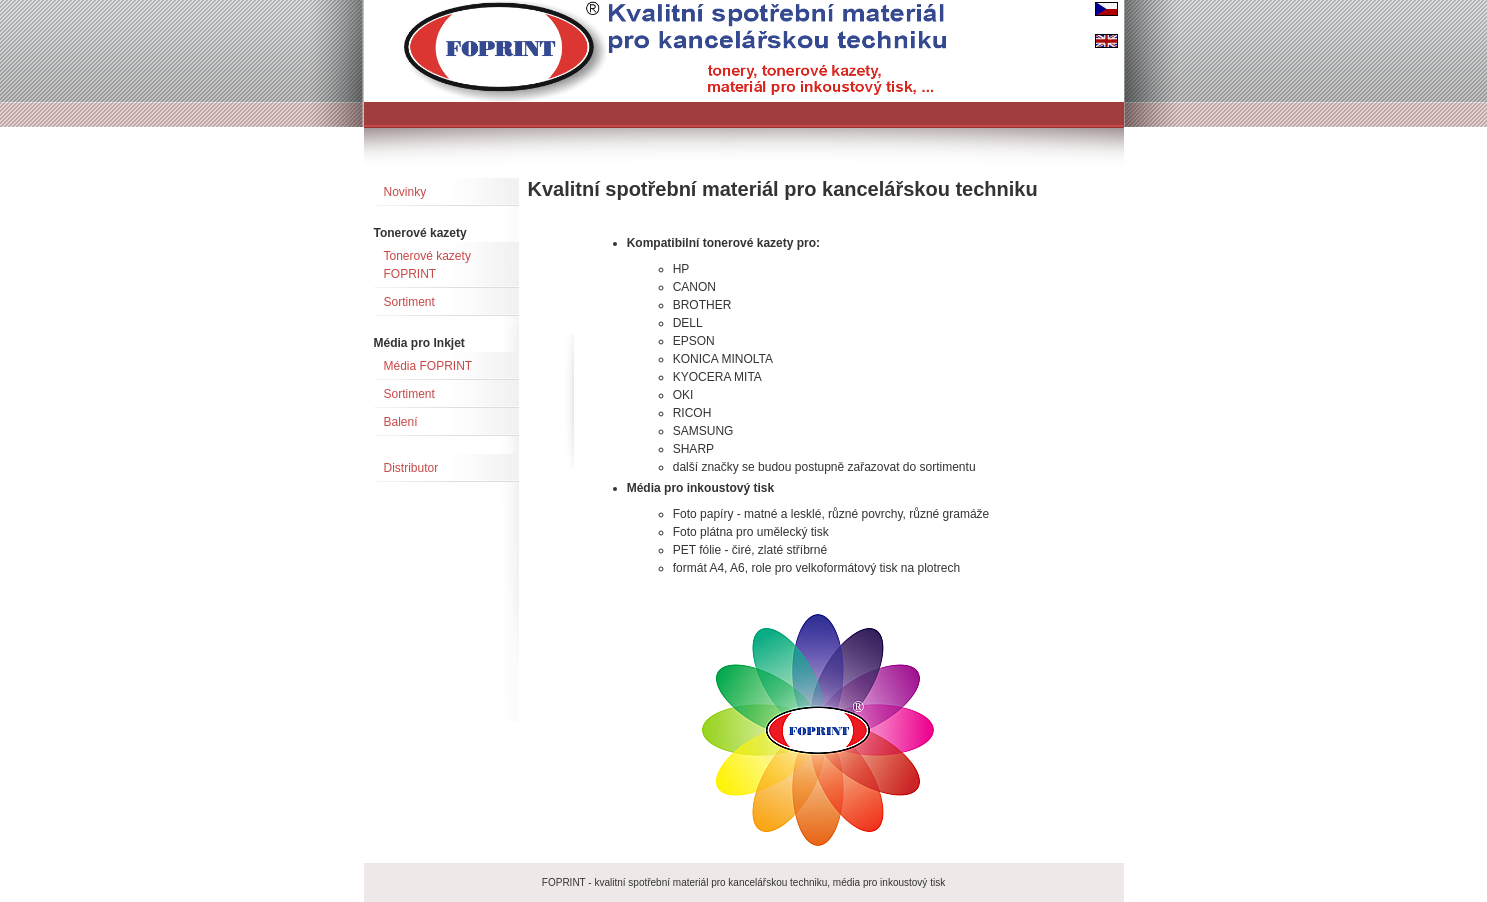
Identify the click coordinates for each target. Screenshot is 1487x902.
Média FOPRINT (428, 366)
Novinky (405, 192)
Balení (401, 422)
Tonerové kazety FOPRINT (427, 265)
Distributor (411, 468)
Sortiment (409, 302)
